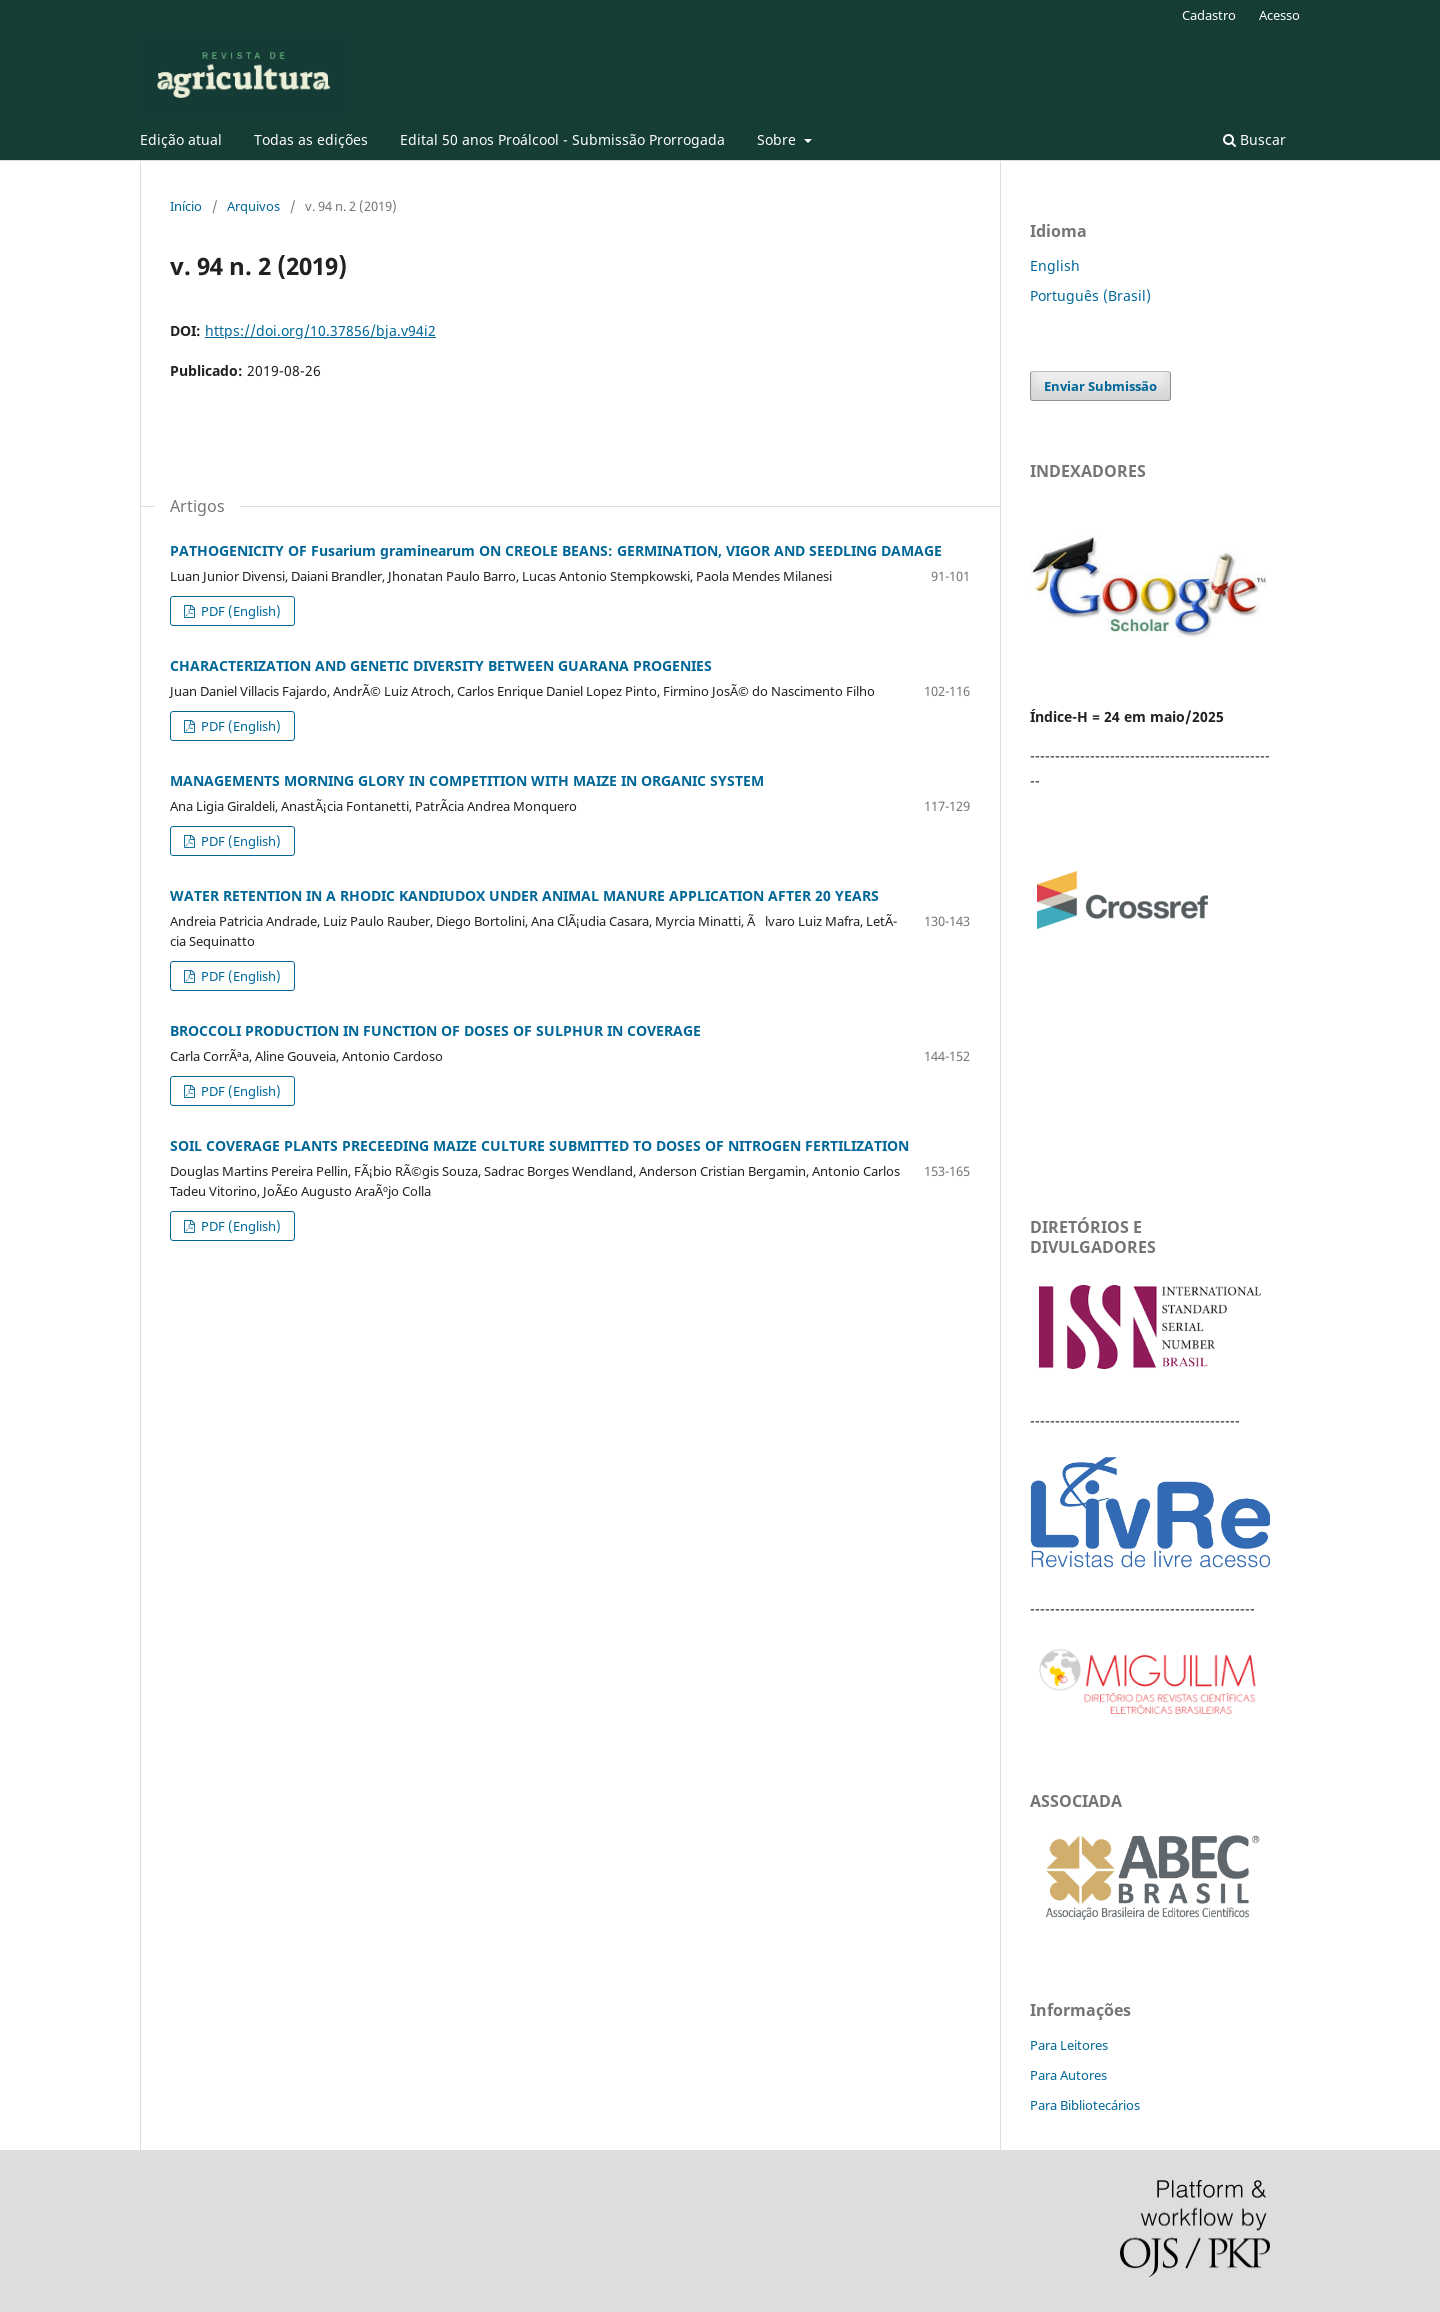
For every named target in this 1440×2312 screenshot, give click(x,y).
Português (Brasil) (1090, 295)
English (1055, 265)
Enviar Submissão (1100, 386)
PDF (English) (239, 611)
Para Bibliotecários (1085, 2105)
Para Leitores (1069, 2045)
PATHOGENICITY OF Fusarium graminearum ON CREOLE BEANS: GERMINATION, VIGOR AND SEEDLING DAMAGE (556, 550)
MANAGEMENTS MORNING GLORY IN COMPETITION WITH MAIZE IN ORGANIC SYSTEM (467, 780)
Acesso (1279, 15)
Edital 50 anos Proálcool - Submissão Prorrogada (562, 139)
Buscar (1254, 139)
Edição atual (181, 139)
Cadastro (1209, 15)
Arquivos (253, 206)
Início (186, 206)
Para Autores (1068, 2075)
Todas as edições (311, 139)
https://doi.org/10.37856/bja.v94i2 (320, 330)
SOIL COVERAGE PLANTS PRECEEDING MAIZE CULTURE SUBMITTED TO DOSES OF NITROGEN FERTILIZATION (539, 1145)
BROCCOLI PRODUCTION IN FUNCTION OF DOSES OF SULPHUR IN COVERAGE (435, 1030)
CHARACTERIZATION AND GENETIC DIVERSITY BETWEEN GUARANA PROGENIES (441, 665)
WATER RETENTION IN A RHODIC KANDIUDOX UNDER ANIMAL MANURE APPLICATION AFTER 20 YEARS (524, 895)
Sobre (778, 139)
